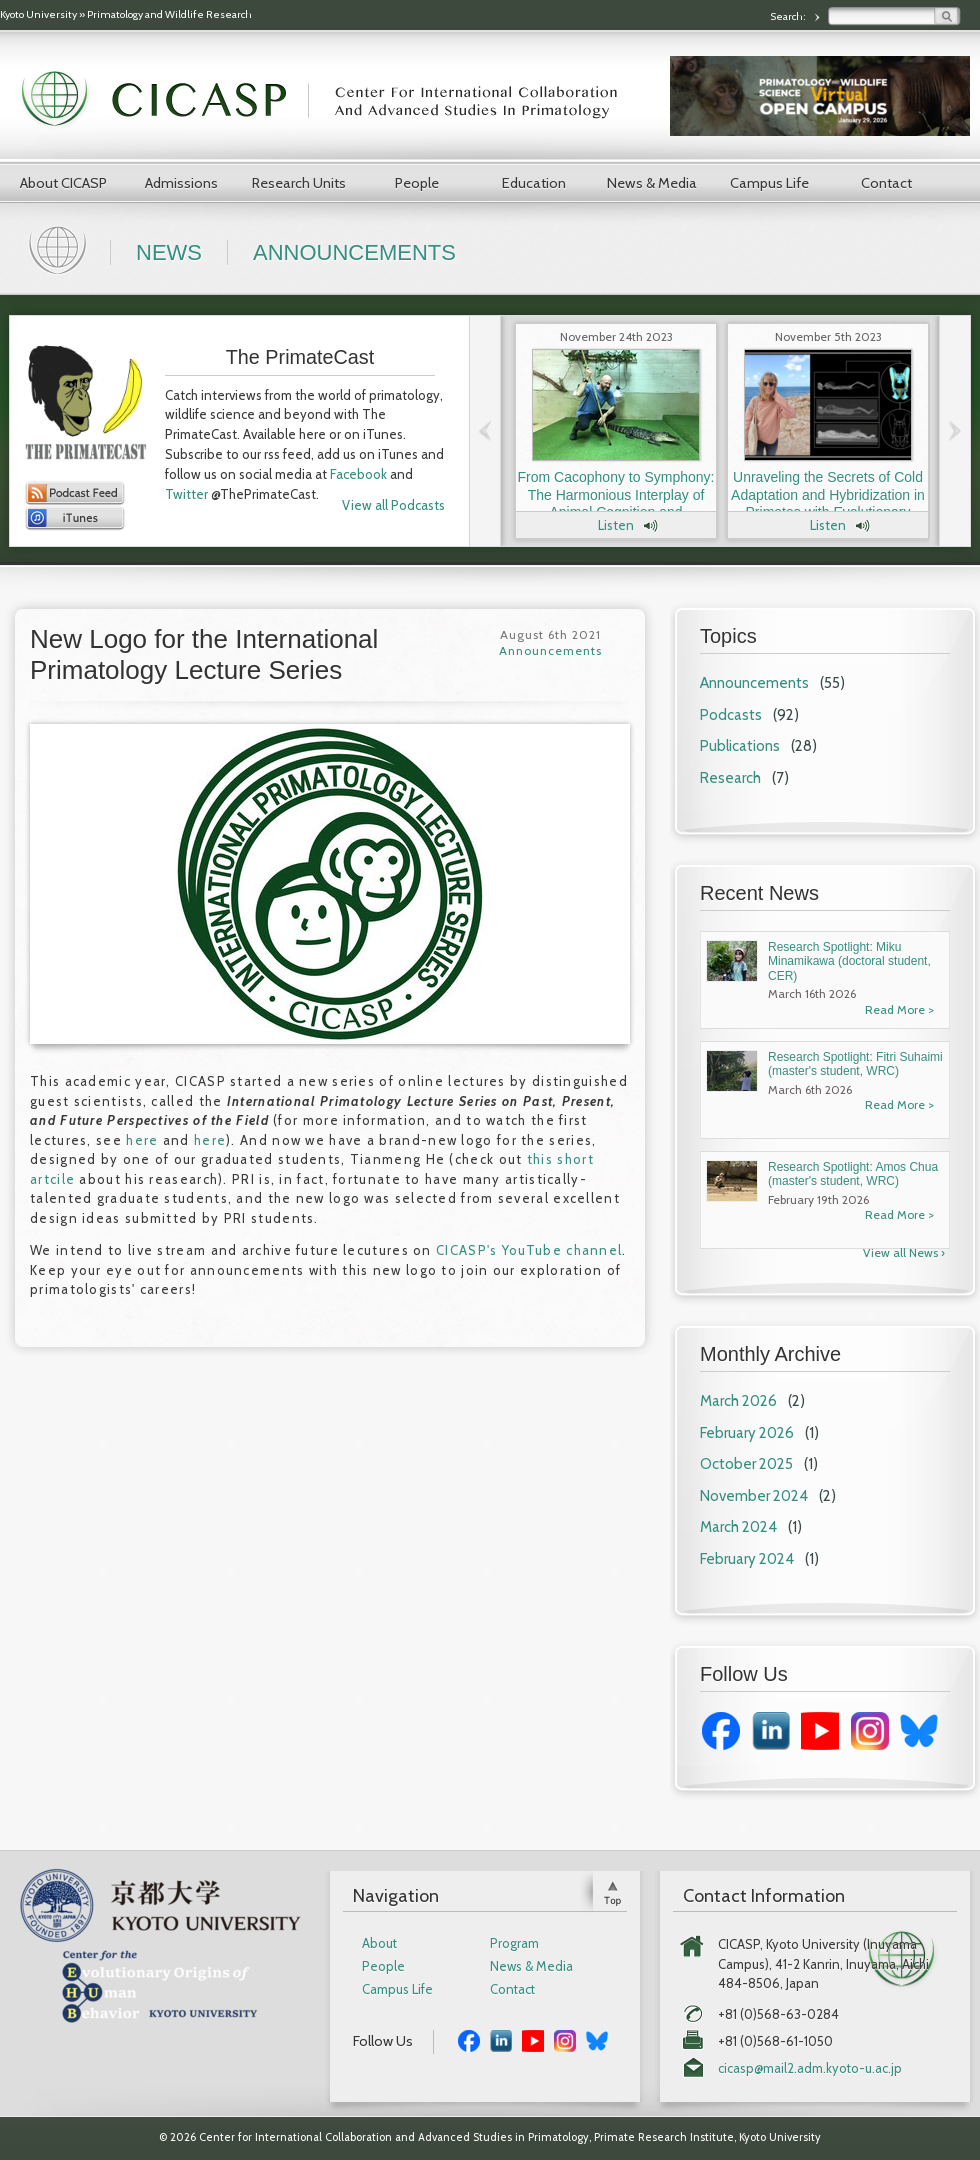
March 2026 (738, 1401)
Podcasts (731, 715)
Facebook (358, 474)
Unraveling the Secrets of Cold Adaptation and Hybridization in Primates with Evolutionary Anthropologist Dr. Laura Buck (828, 503)
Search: (789, 16)
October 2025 (746, 1464)
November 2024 (754, 1496)
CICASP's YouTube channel (529, 1250)
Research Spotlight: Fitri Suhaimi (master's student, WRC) (855, 1064)
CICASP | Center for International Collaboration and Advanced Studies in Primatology (330, 100)
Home (60, 248)
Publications (740, 746)
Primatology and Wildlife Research (169, 14)
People (417, 183)
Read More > (899, 1009)
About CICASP (63, 183)
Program (514, 1943)
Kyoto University (38, 14)
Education (534, 183)
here (142, 1140)
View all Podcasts (393, 505)
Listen (616, 525)
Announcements (354, 252)
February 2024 (747, 1559)
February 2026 (747, 1433)
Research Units (299, 183)
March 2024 (738, 1527)
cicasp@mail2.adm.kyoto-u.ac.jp (810, 2068)
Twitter (186, 494)
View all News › (904, 1252)
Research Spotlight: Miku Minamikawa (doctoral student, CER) (849, 961)
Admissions (181, 183)
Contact (886, 183)
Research (730, 778)
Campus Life (769, 183)
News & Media (652, 183)
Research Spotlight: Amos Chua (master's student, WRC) (853, 1174)
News (169, 252)
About (379, 1943)
